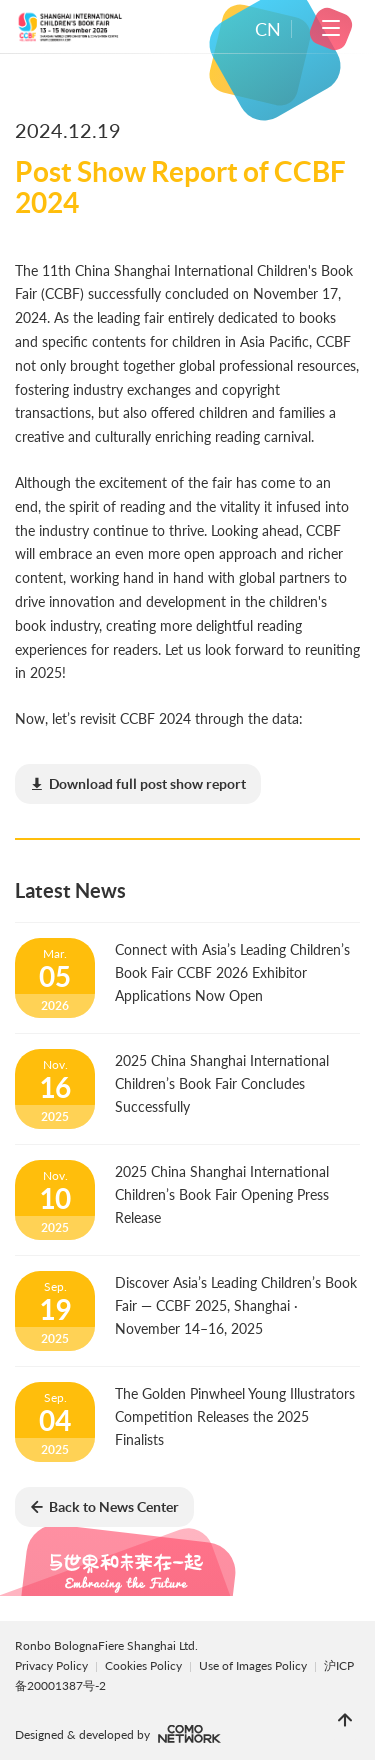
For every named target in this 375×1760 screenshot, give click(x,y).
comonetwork (189, 1734)
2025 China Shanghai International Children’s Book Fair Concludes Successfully (222, 1083)
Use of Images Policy (254, 1665)
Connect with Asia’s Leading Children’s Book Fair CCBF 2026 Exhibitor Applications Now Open (232, 972)
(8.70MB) (138, 785)
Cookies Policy (145, 1665)
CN (268, 29)
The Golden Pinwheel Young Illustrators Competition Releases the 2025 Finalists (235, 1416)
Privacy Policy (51, 1665)
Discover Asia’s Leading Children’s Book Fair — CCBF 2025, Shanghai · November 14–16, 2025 (236, 1305)
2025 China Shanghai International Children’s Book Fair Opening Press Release (222, 1194)
